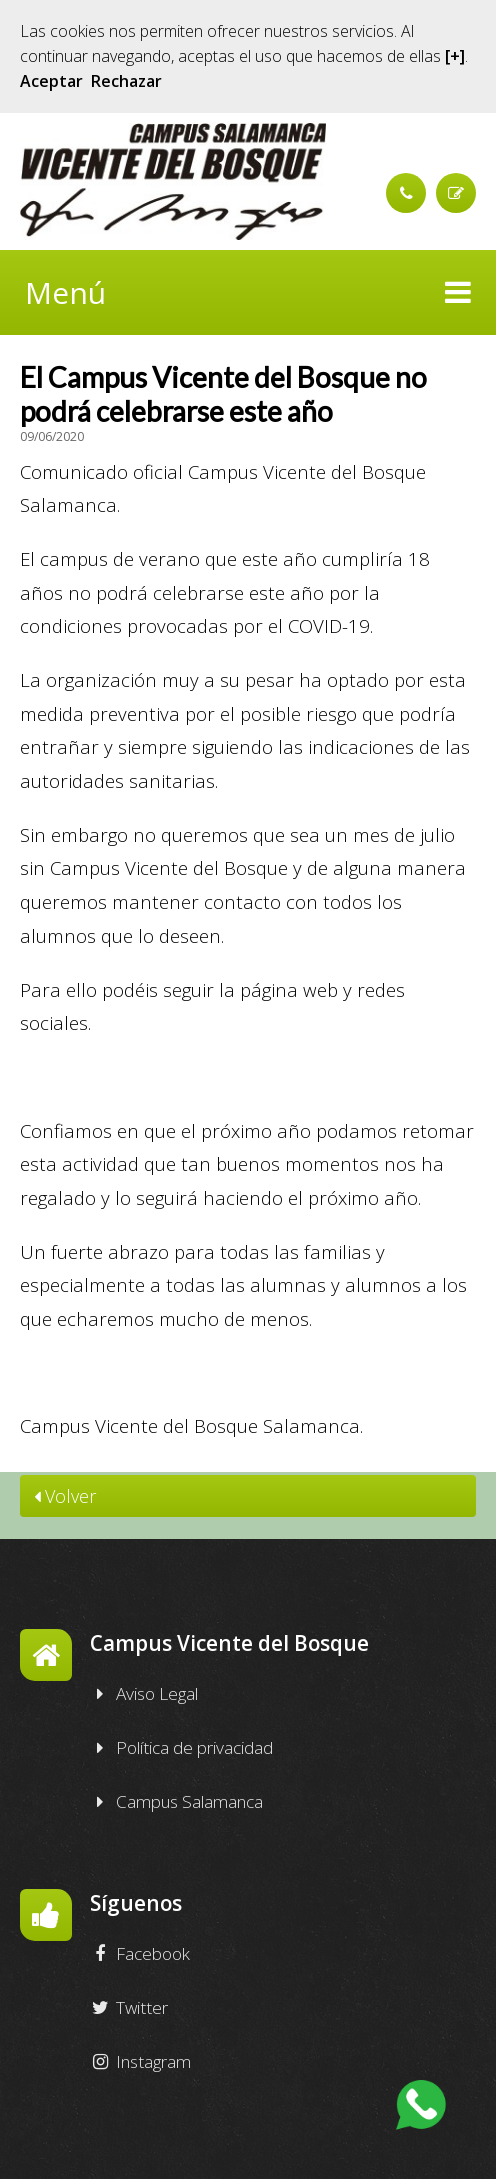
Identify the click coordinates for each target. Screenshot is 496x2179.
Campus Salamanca (176, 1803)
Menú (248, 292)
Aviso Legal (144, 1695)
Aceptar (51, 81)
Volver (65, 1497)
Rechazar (126, 81)
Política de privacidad (181, 1749)
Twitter (129, 2009)
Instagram (140, 2063)
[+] (455, 56)
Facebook (140, 1955)
